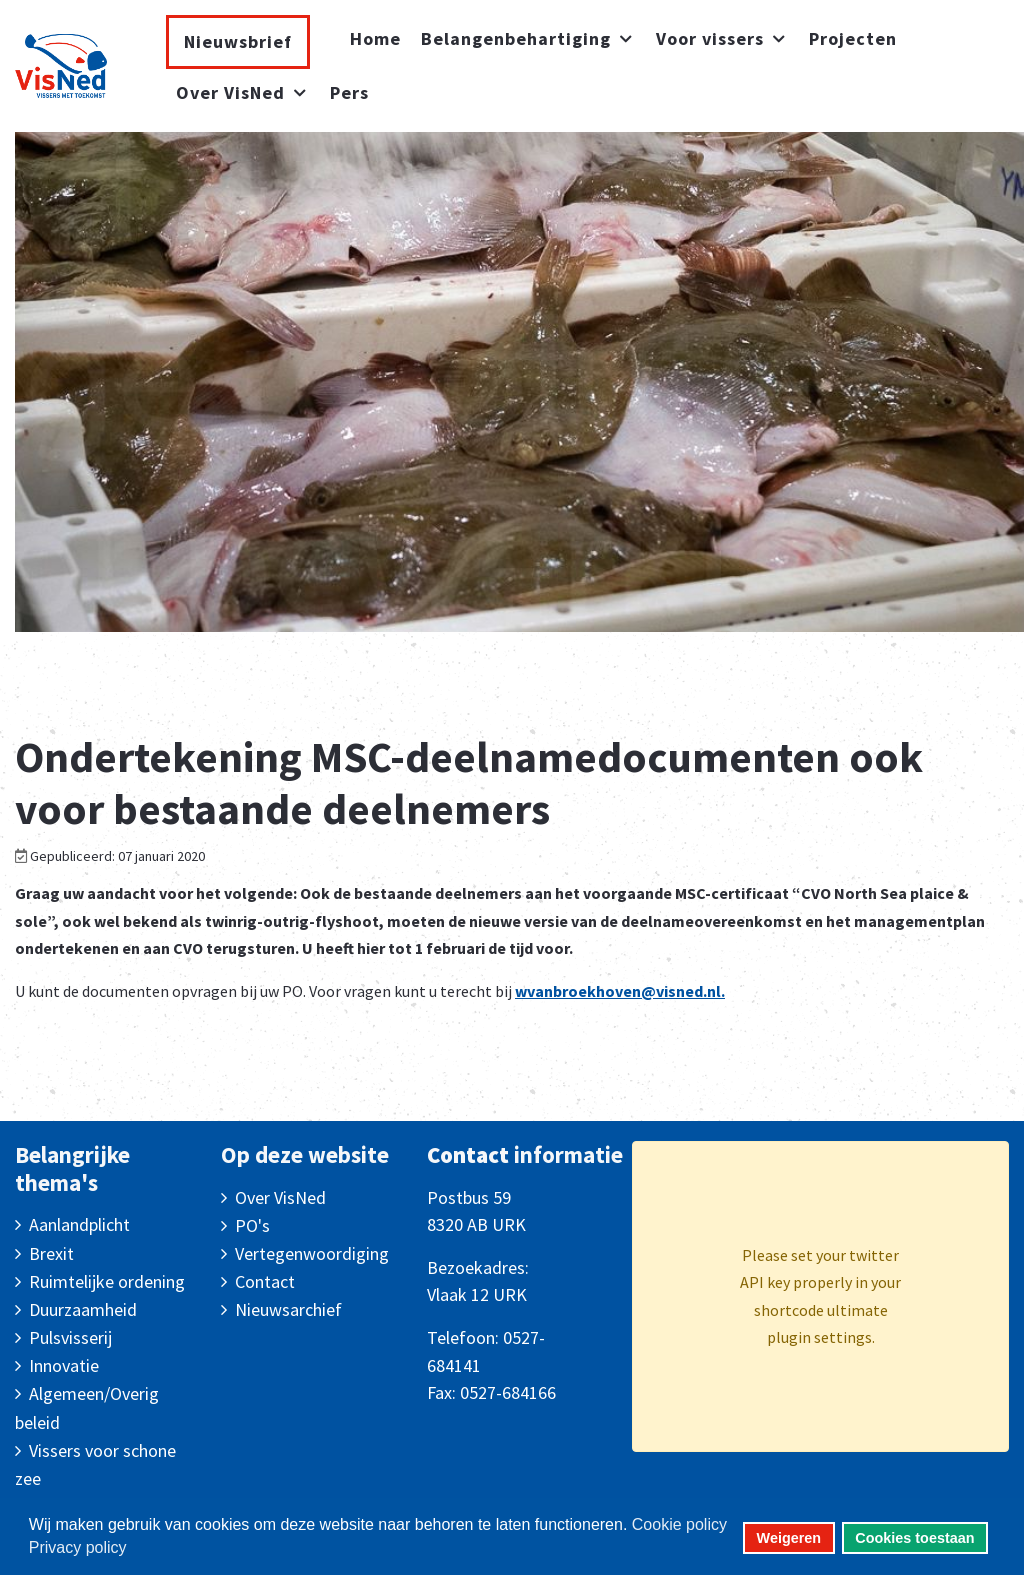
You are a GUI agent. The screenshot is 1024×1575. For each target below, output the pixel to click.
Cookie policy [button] (679, 1524)
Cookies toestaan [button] (914, 1538)
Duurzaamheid (83, 1309)
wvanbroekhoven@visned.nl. (620, 991)
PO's (252, 1225)
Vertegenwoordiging (312, 1253)
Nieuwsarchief (288, 1309)
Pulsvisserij (70, 1337)
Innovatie (64, 1365)
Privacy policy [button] (78, 1547)
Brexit (51, 1253)
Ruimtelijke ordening (107, 1281)
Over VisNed (280, 1197)
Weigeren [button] (789, 1538)
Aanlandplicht (79, 1224)
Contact (265, 1281)
